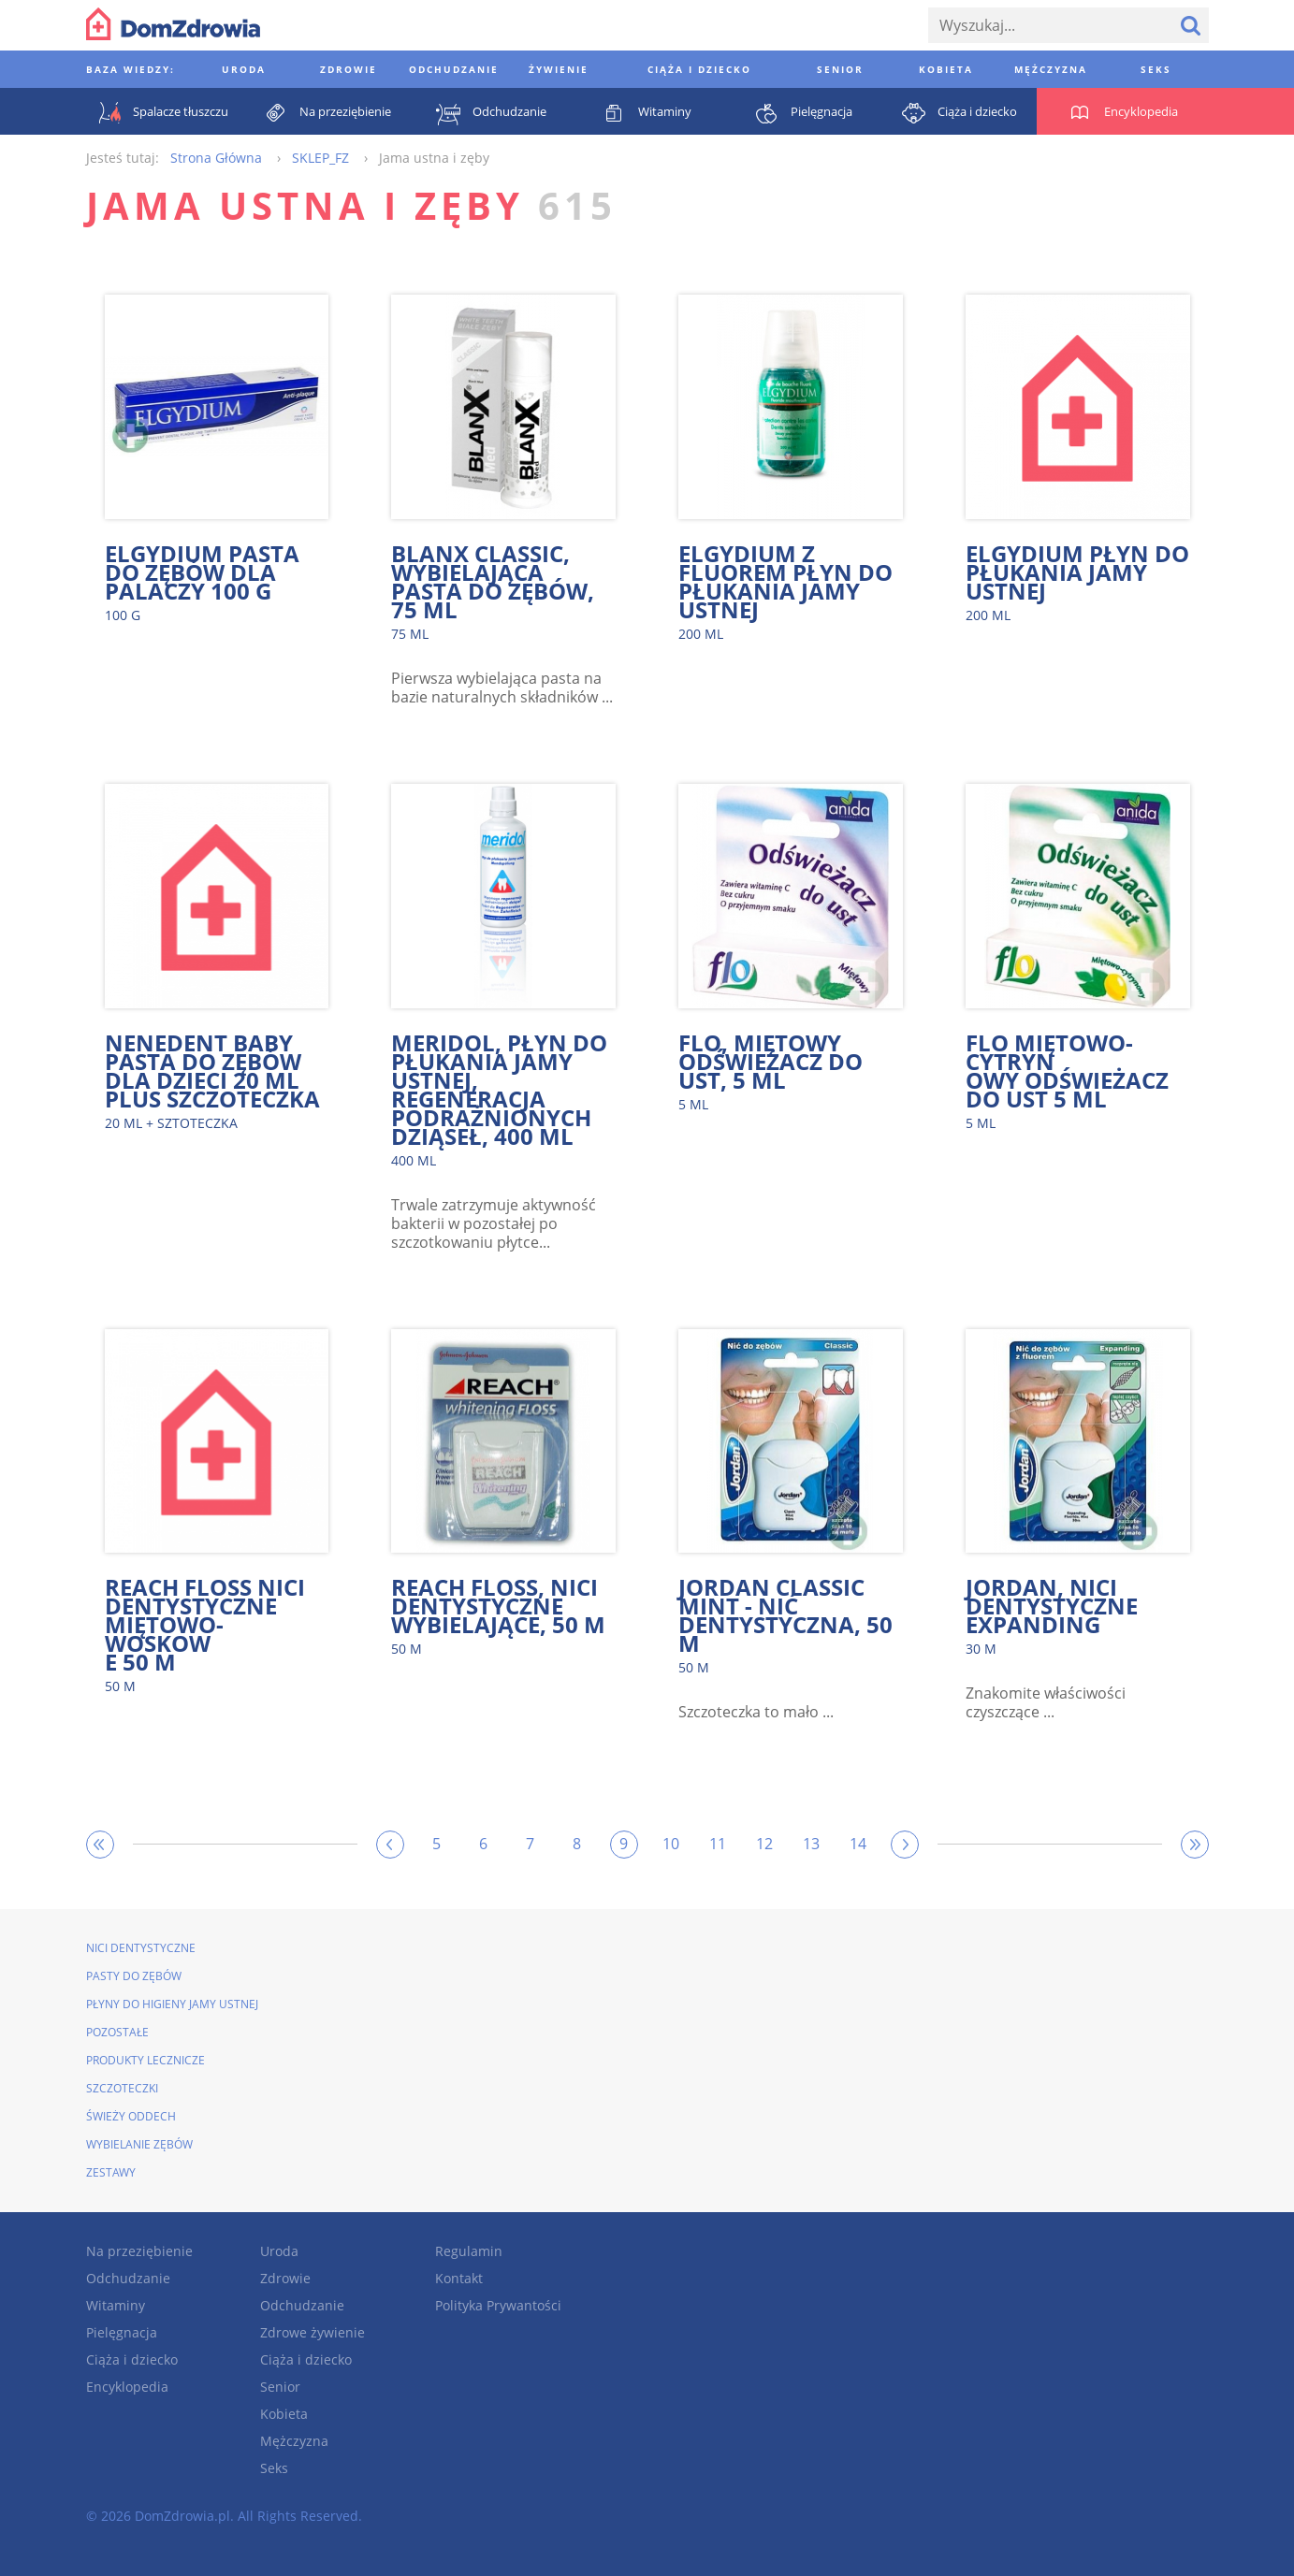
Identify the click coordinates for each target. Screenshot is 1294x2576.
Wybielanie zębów (139, 2144)
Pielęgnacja (121, 2332)
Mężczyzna (294, 2441)
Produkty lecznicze (145, 2060)
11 (717, 1843)
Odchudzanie (128, 2278)
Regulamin (468, 2251)
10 (670, 1843)
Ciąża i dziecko (132, 2359)
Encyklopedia (127, 2386)
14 (858, 1843)
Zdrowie (285, 2278)
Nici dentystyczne (141, 1948)
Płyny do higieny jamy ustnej (172, 2004)
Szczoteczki (122, 2088)
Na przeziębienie (139, 2251)
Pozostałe (117, 2032)
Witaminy (115, 2305)
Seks (274, 2468)
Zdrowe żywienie (312, 2332)
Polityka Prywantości (498, 2305)
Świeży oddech (131, 2116)
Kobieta (284, 2414)
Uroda (279, 2251)
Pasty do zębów (134, 1976)
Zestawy (111, 2172)
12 (764, 1843)
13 (811, 1843)
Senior (280, 2386)
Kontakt (459, 2278)
